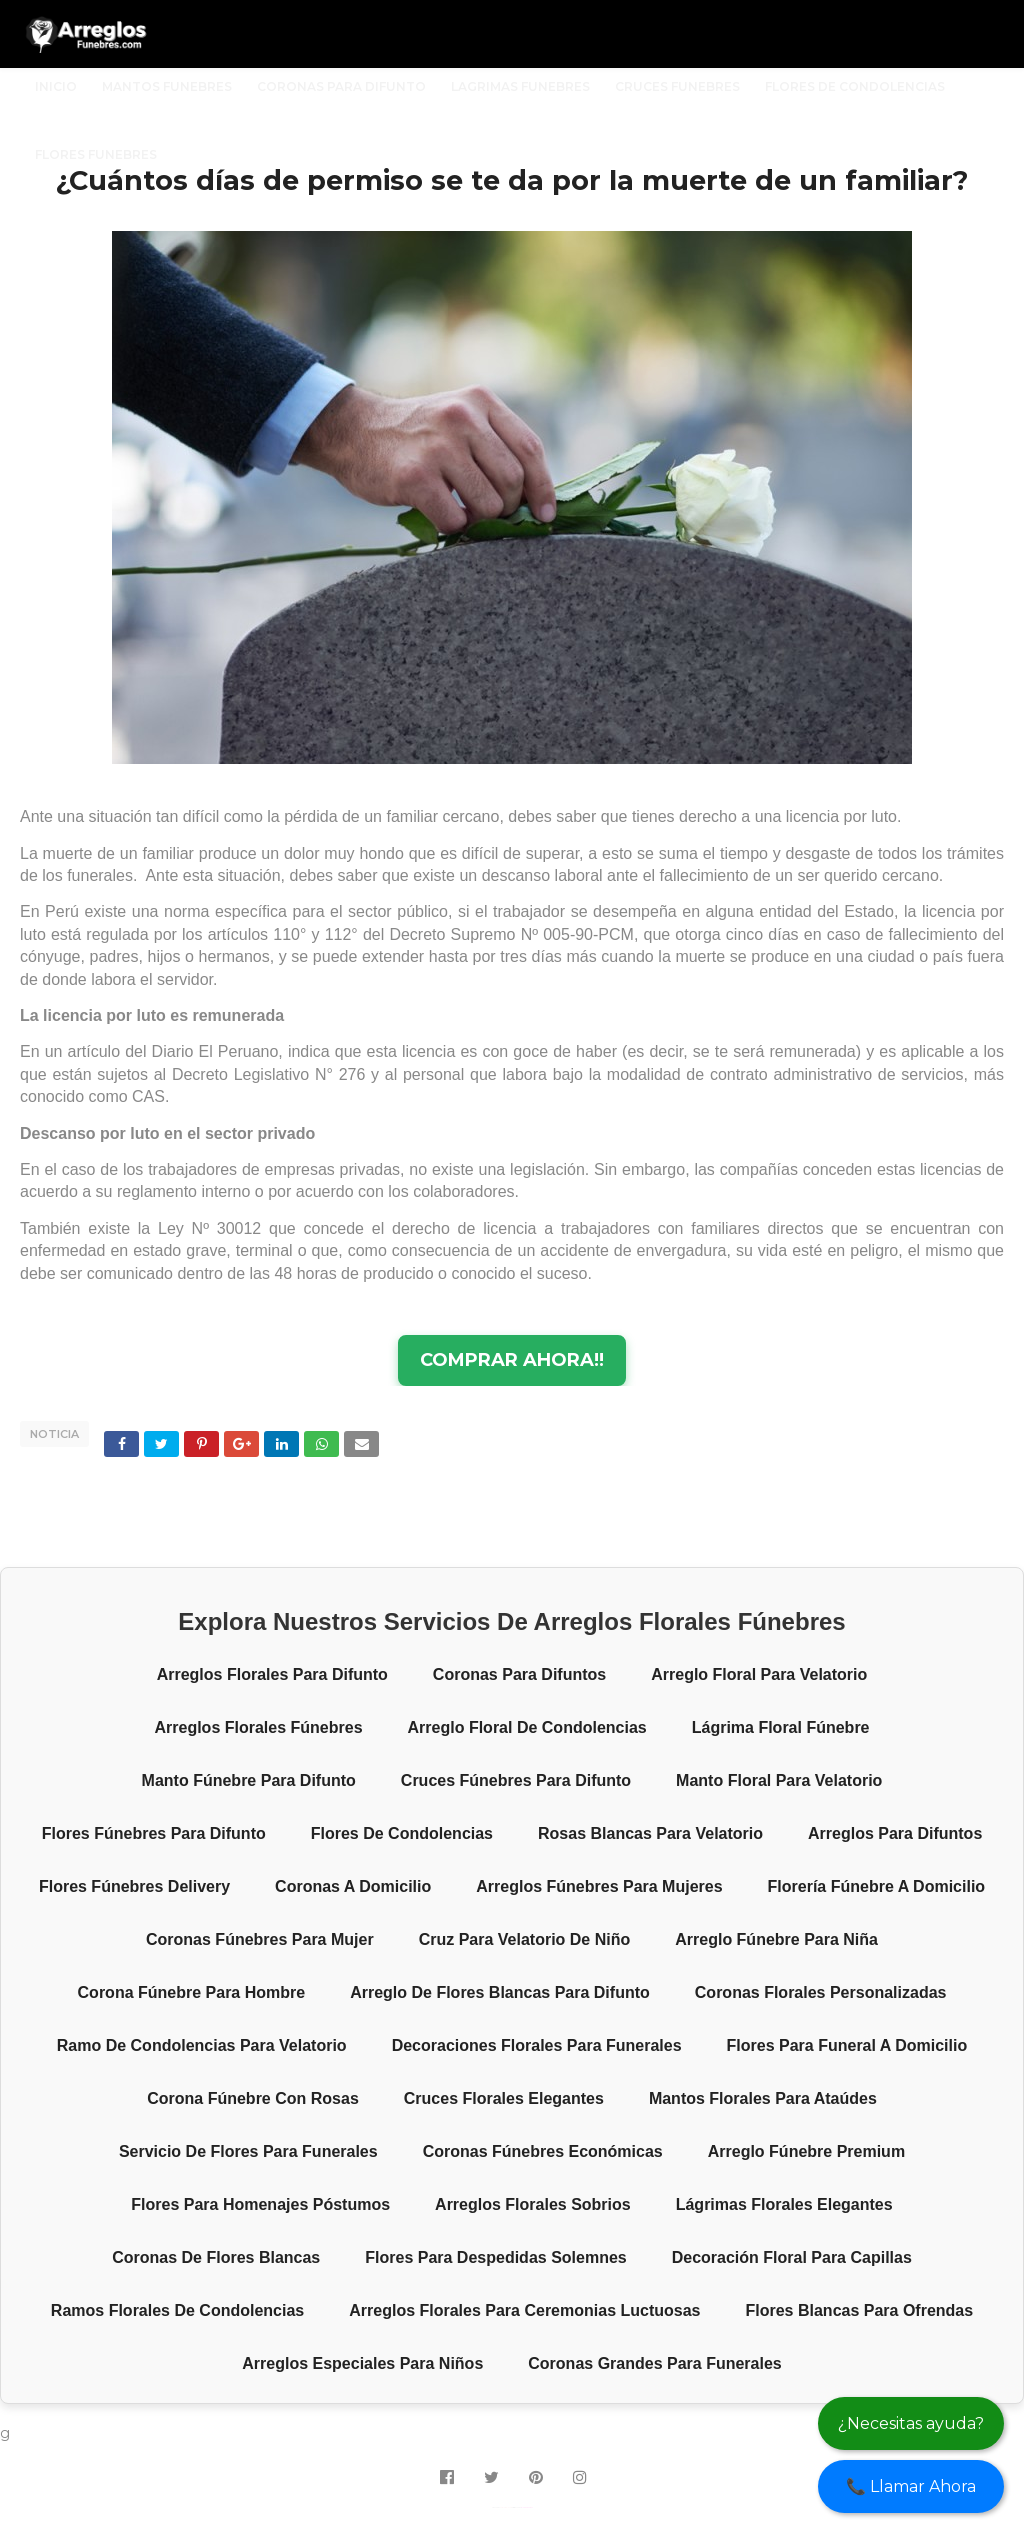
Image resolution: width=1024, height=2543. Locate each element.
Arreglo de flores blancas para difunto (500, 1992)
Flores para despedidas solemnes (495, 2257)
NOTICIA (54, 1434)
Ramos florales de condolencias (177, 2310)
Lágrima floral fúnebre (781, 1727)
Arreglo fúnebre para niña (776, 1939)
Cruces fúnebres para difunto (516, 1780)
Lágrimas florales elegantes (784, 2204)
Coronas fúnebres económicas (543, 2151)
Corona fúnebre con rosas (253, 2098)
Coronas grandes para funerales (654, 2363)
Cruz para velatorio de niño (525, 1939)
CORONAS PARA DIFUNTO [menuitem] (341, 86)
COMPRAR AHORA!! (512, 1360)
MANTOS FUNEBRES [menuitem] (167, 86)
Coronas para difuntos (519, 1674)
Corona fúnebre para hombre (192, 1992)
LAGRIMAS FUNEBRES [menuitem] (520, 86)
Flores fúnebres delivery (134, 1886)
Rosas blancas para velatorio (650, 1833)
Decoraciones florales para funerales (537, 2045)
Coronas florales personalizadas (821, 1992)
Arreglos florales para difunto (272, 1674)
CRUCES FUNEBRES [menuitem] (677, 86)
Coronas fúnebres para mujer (260, 1939)
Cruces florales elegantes (504, 2098)
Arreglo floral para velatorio (759, 1674)
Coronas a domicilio (353, 1886)
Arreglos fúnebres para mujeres (599, 1886)
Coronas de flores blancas (216, 2257)
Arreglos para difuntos (895, 1833)
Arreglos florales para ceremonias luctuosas (524, 2310)
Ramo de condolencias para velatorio (202, 2045)
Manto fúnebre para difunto (249, 1780)
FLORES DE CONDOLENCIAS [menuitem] (855, 86)
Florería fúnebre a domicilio (877, 1886)
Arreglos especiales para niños (362, 2363)
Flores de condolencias (402, 1833)
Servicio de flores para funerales (248, 2151)
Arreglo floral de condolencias (527, 1727)
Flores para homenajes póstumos (260, 2204)
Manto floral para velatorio (779, 1780)
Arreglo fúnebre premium (806, 2151)
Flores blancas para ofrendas (860, 2310)
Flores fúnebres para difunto (154, 1833)
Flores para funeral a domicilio (847, 2045)
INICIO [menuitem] (56, 86)
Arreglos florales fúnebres (258, 1727)
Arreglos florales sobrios (533, 2204)
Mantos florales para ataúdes (763, 2098)
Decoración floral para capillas (792, 2257)
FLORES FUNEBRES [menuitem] (96, 154)
